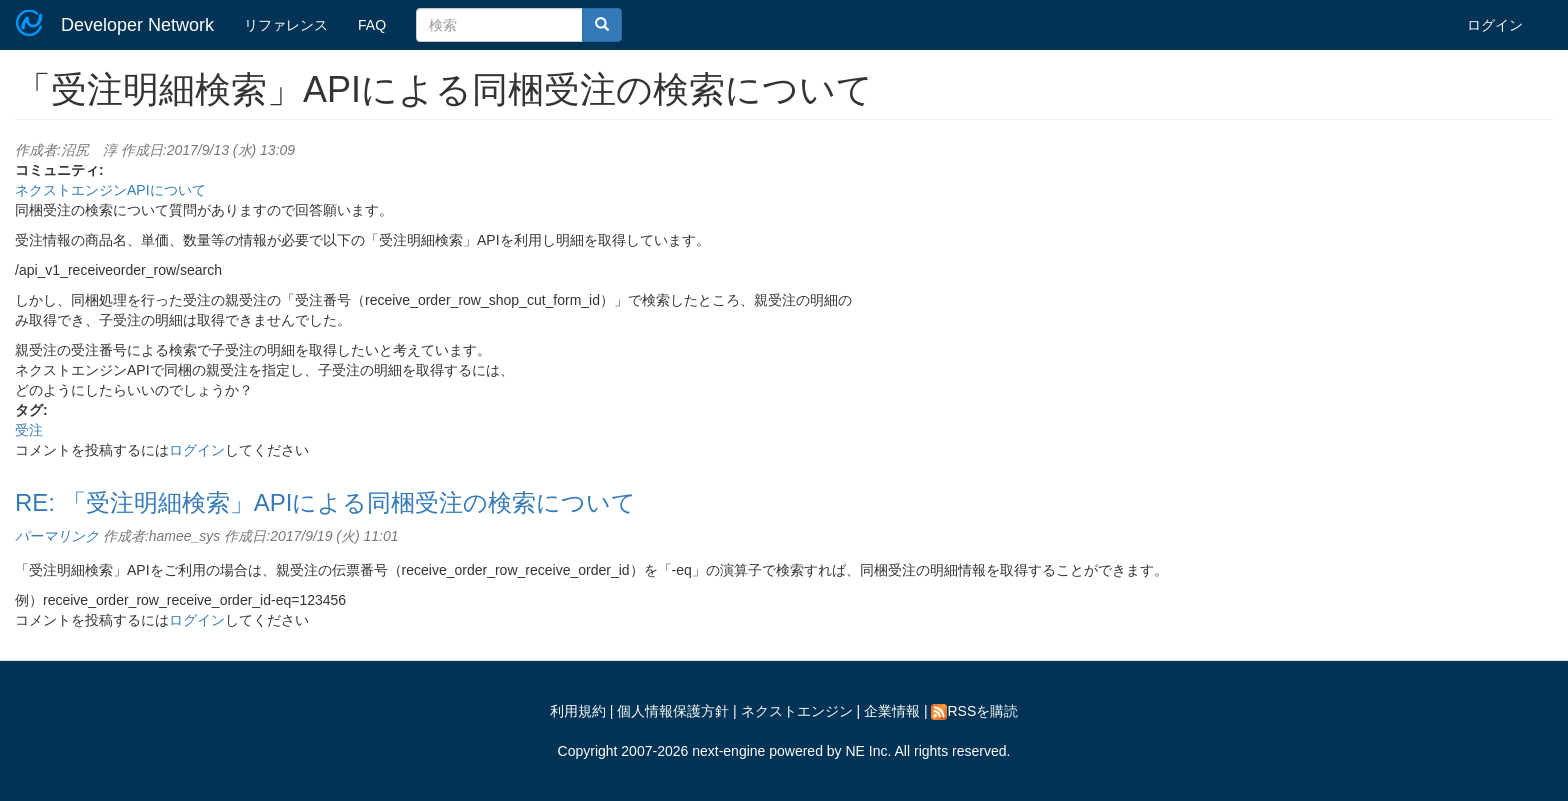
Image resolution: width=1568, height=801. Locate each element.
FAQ (372, 25)
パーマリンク (57, 536)
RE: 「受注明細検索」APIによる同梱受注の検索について (325, 502)
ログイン (1495, 25)
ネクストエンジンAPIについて (110, 190)
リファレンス (286, 25)
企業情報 (892, 711)
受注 (29, 430)
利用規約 (578, 711)
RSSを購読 (974, 711)
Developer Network (137, 25)
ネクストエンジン (797, 711)
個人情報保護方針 (673, 711)
